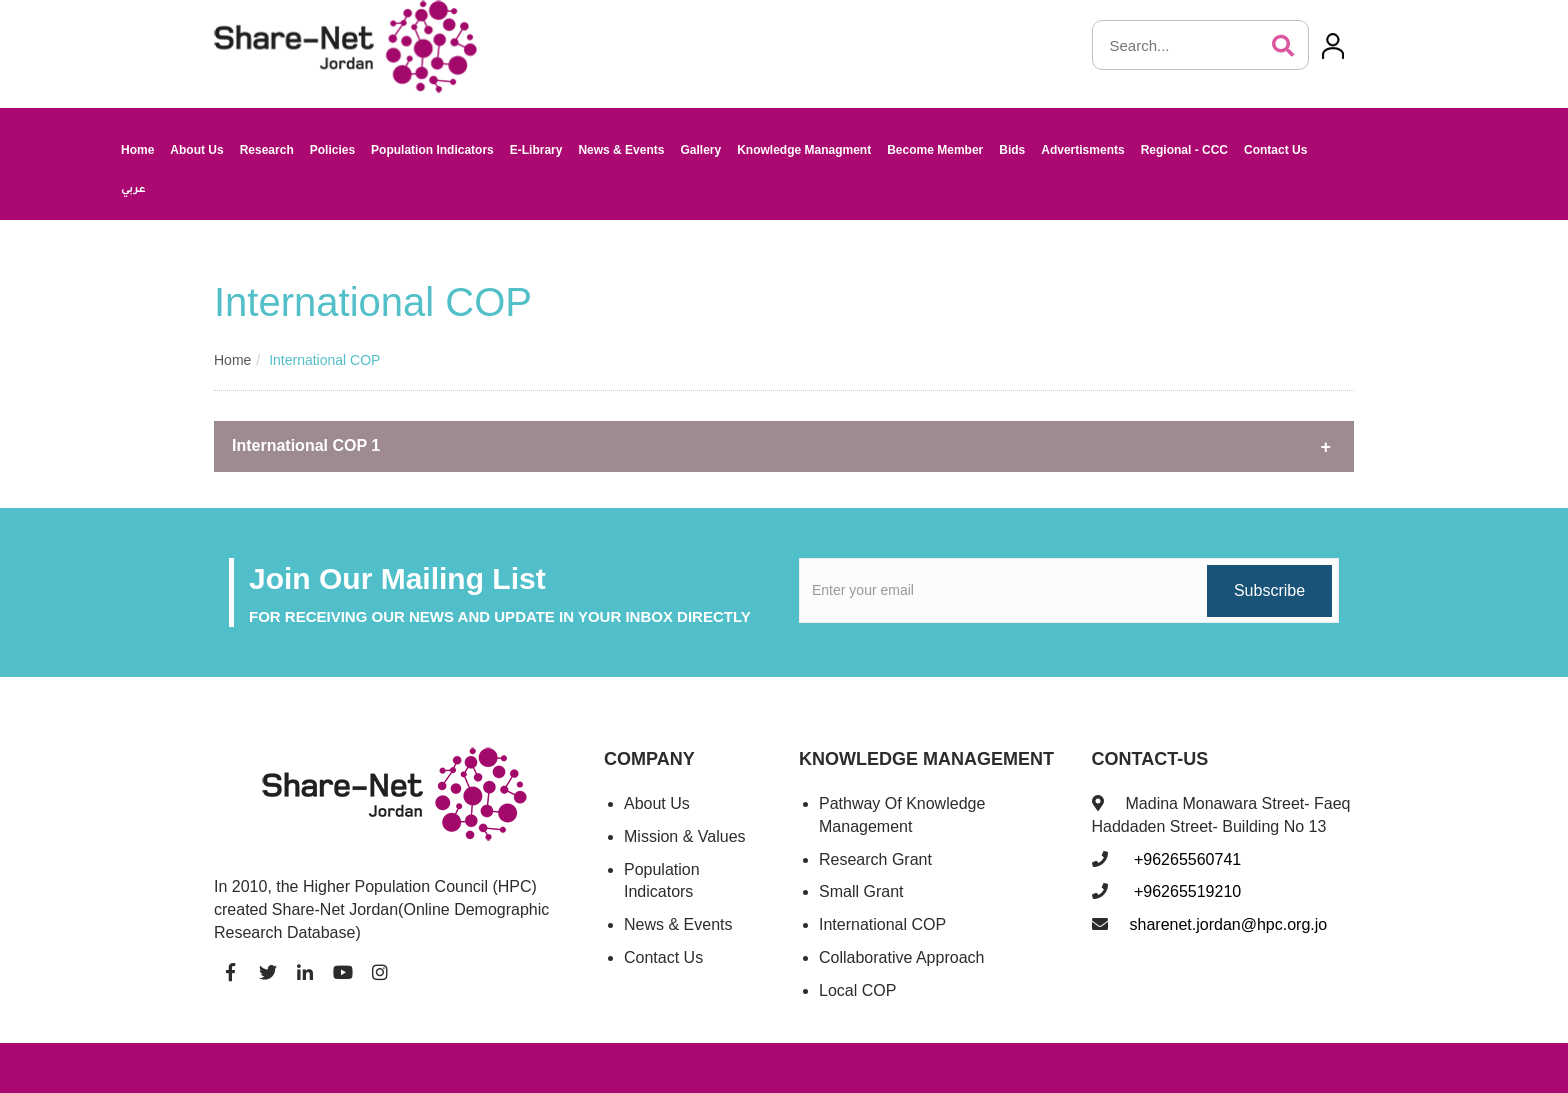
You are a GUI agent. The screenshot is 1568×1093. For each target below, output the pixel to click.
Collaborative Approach (901, 957)
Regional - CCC (1184, 150)
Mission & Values (685, 836)
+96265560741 (1186, 859)
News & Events (621, 150)
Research (267, 150)
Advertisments (1082, 150)
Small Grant (861, 891)
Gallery (700, 150)
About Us (196, 150)
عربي (133, 190)
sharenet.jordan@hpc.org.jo (1229, 924)
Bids (1012, 150)
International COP (882, 924)
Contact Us (1275, 150)
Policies (332, 150)
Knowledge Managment (804, 150)
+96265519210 (1186, 891)
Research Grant (875, 859)
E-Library (536, 150)
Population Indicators (432, 150)
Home (137, 150)
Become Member (935, 150)
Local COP (857, 990)
